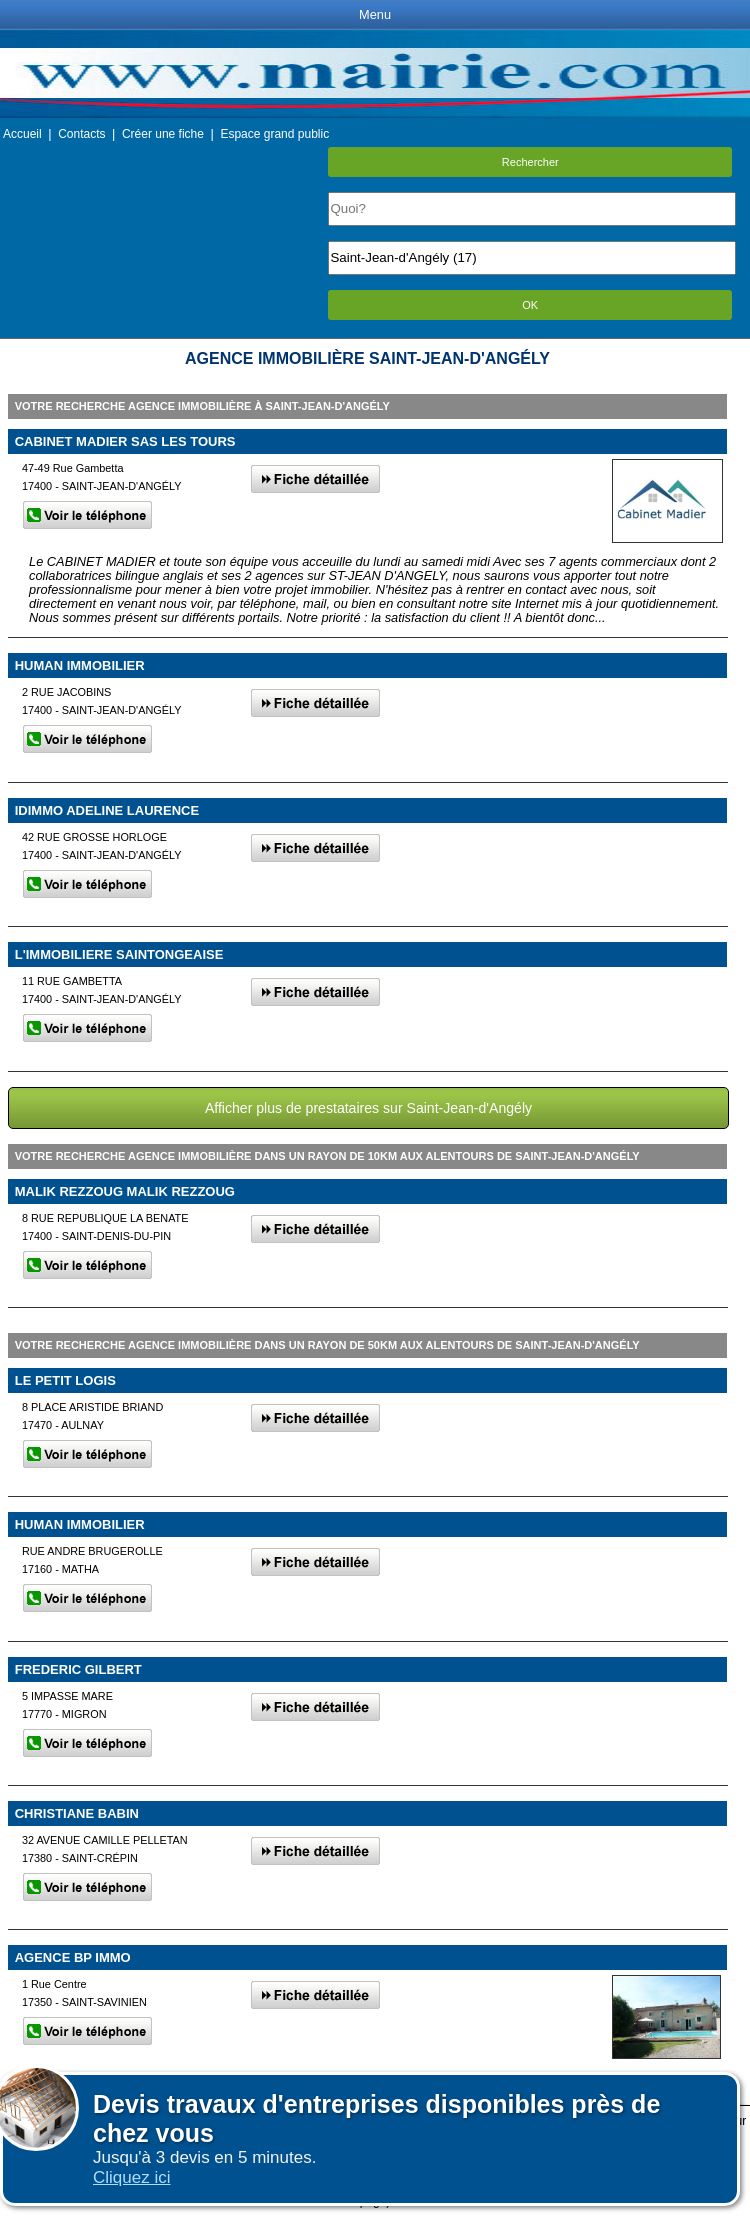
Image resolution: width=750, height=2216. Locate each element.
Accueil (22, 134)
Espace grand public (274, 134)
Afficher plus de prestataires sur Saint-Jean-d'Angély (368, 1108)
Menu (375, 14)
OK (530, 305)
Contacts (81, 134)
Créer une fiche (163, 134)
